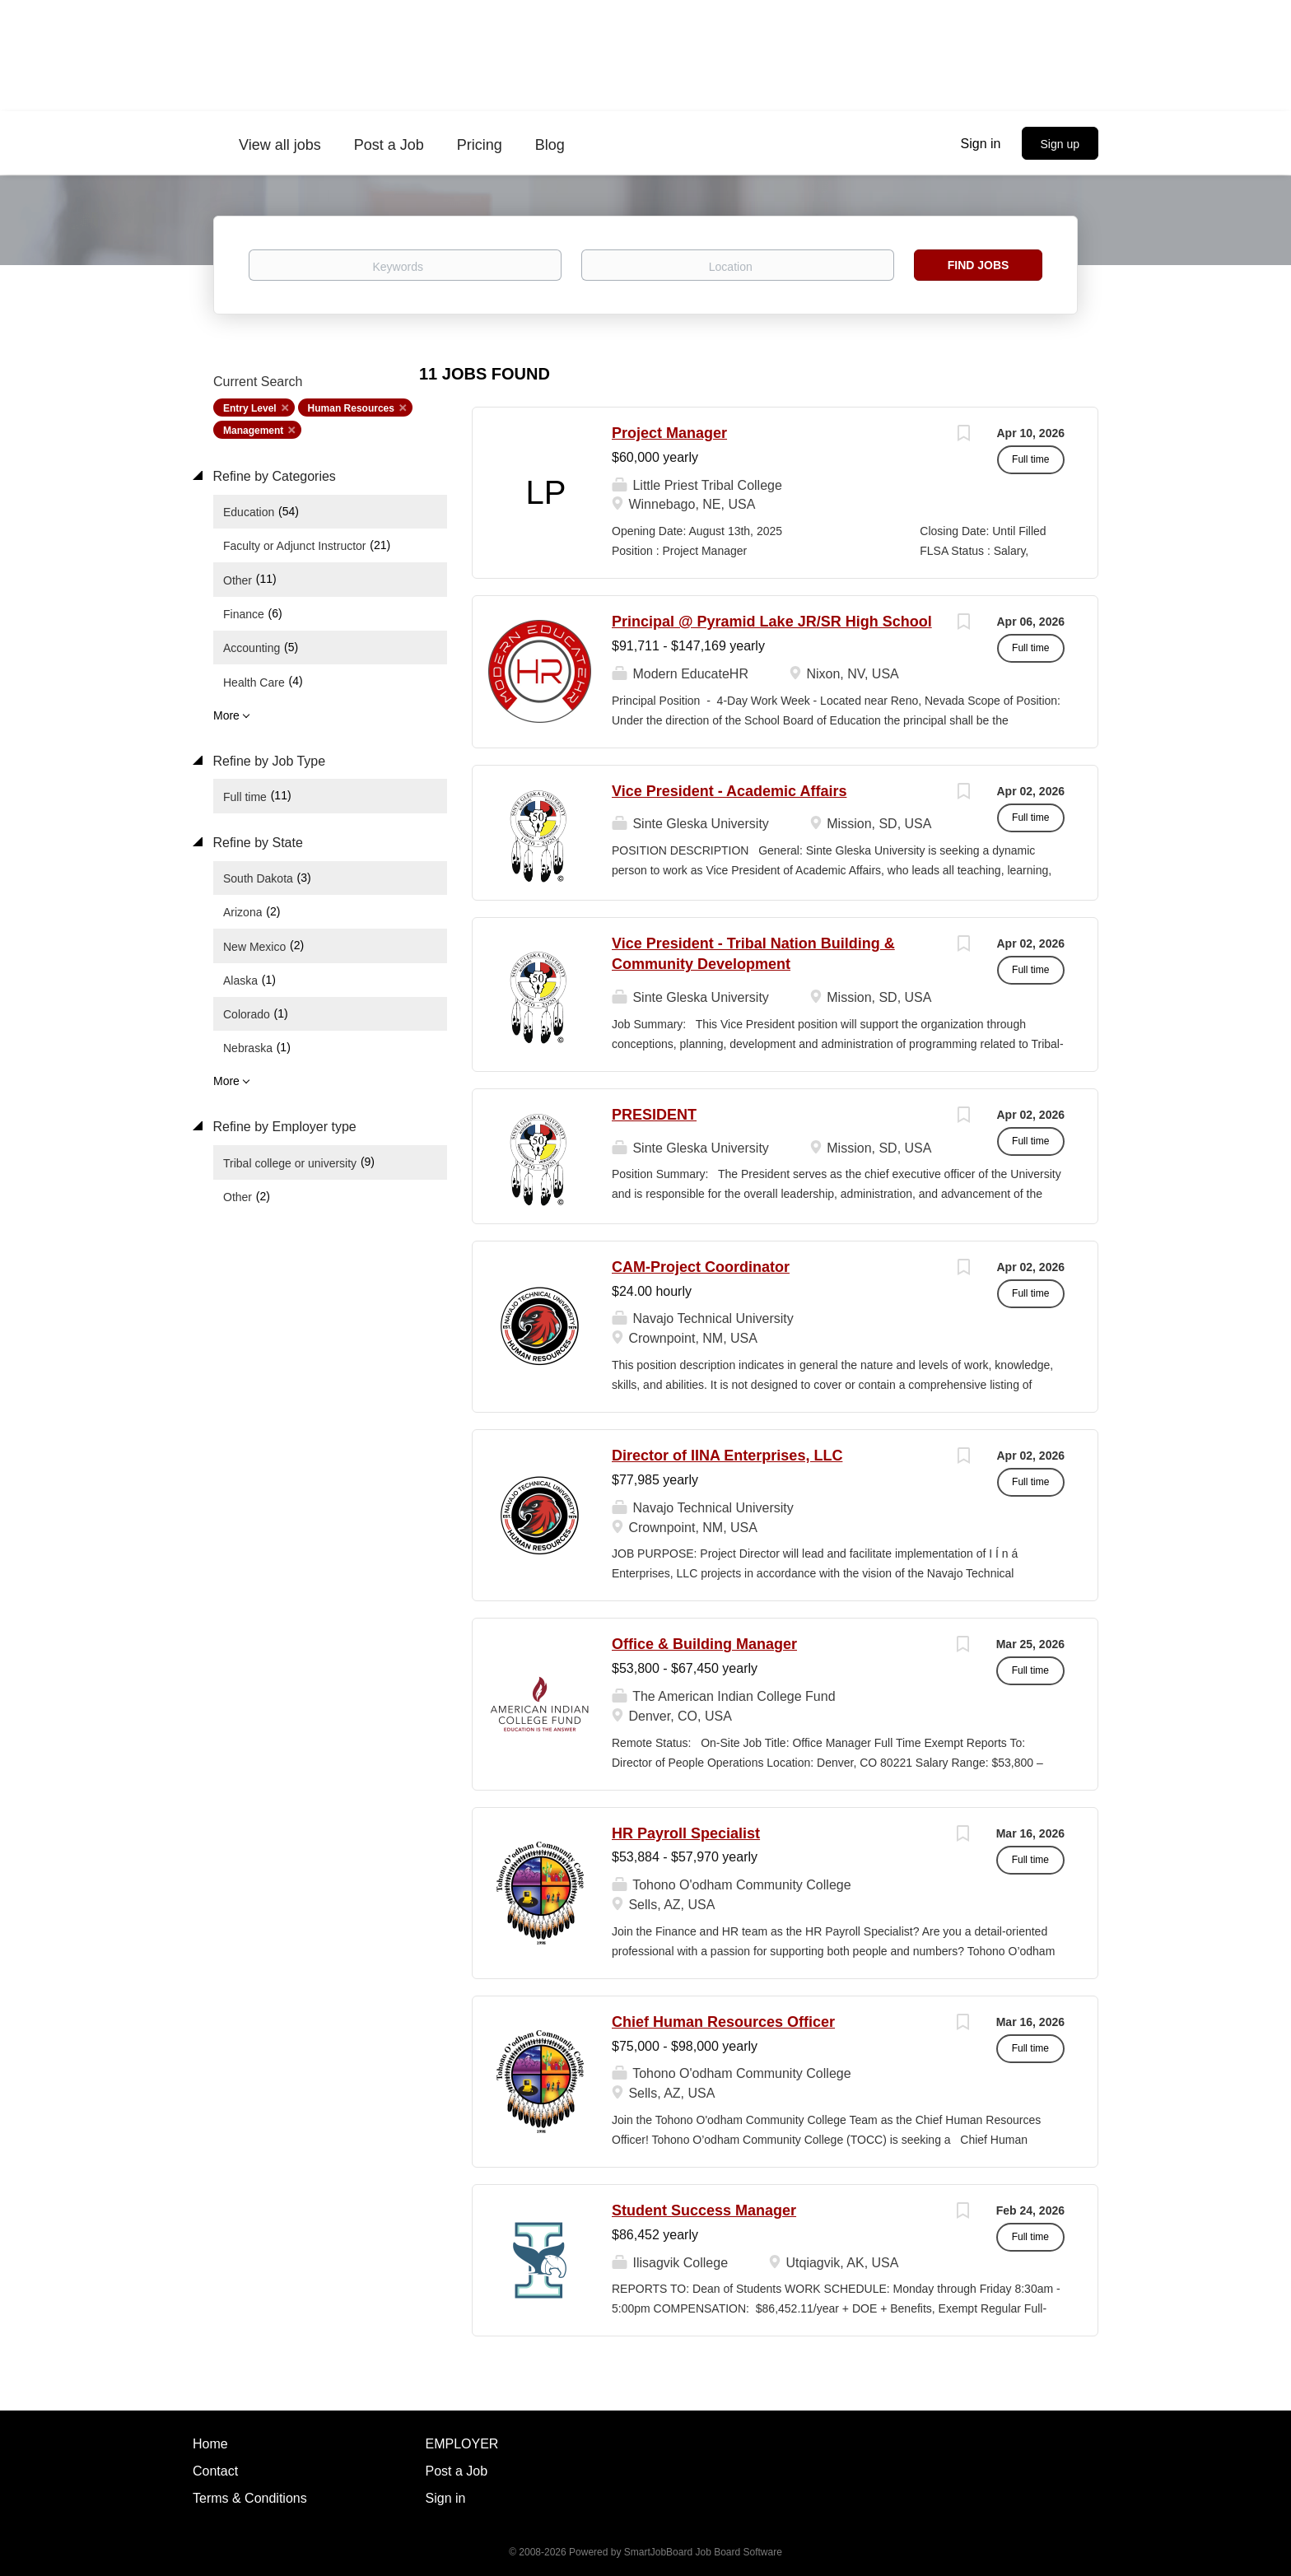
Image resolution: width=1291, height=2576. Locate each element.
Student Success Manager (704, 2210)
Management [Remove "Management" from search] (253, 430)
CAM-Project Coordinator (701, 1267)
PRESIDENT (654, 1114)
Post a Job (457, 2471)
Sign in (981, 144)
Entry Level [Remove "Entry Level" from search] (250, 408)
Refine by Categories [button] (272, 476)
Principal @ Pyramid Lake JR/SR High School (772, 621)
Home (210, 2444)
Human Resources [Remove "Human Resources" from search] (351, 408)
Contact (215, 2471)
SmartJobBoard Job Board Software (703, 2552)
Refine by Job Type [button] (267, 761)
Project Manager (669, 433)
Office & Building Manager (704, 1644)
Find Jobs (978, 265)
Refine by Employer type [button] (283, 1127)
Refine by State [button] (256, 843)
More (226, 715)
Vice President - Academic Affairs (729, 791)
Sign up (1060, 144)
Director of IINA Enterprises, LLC (727, 1455)
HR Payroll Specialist (686, 1833)
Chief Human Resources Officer (723, 2022)
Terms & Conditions (250, 2498)
